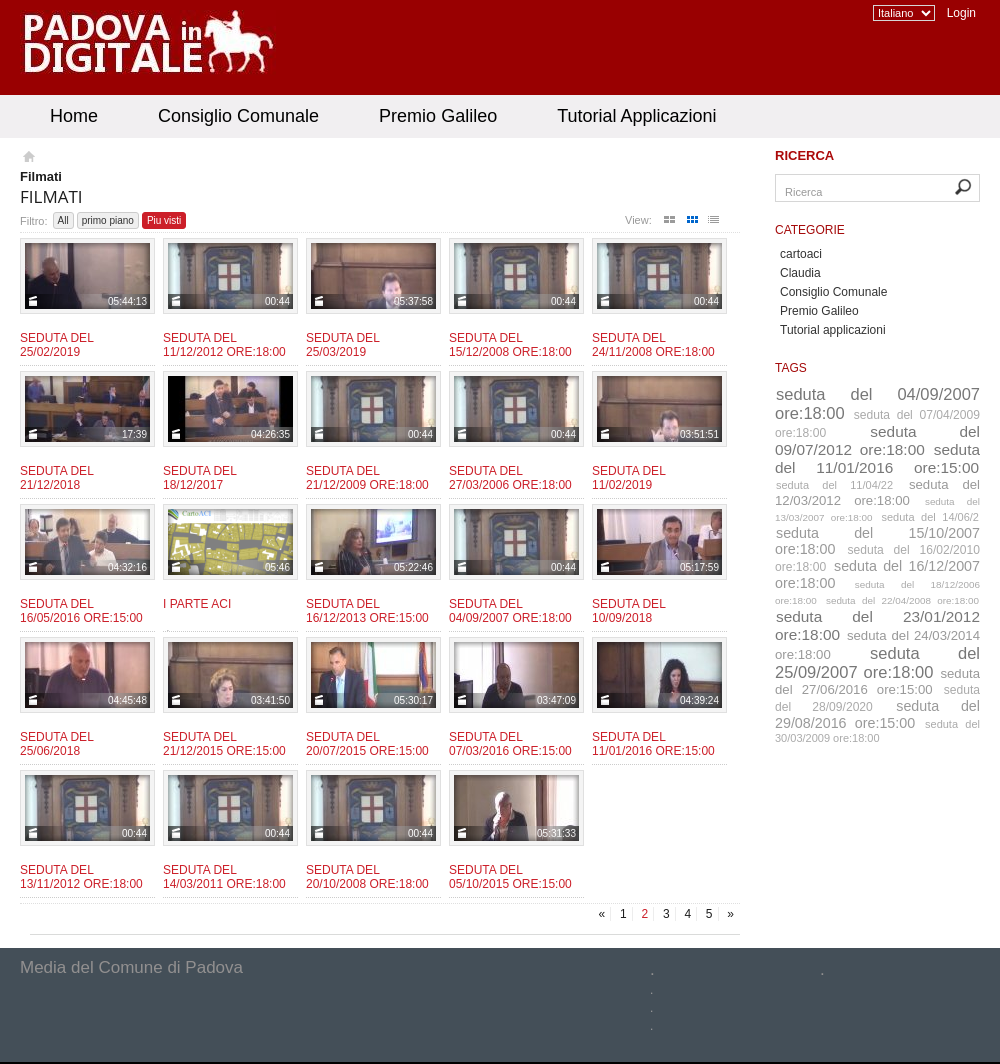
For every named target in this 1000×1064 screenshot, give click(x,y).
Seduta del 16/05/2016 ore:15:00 (81, 611)
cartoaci (801, 254)
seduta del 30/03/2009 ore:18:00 (877, 731)
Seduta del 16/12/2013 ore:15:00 (367, 611)
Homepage (27, 159)
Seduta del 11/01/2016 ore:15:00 (653, 744)
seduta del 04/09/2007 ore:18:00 (877, 403)
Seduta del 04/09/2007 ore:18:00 (510, 611)
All (63, 220)
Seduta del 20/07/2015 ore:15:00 (367, 744)
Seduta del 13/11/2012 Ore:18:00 (81, 877)
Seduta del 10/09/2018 (628, 611)
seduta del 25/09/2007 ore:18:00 (877, 662)
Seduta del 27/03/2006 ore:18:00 (510, 478)
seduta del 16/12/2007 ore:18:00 (877, 574)
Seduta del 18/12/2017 (199, 478)
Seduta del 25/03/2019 (342, 345)
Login (961, 13)
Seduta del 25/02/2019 (56, 345)
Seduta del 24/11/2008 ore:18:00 (653, 345)
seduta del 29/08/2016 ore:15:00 (877, 714)
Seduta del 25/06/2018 (56, 744)
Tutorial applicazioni (833, 330)
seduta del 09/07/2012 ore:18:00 (877, 440)
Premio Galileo (438, 116)
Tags (791, 368)
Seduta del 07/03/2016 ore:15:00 (510, 744)
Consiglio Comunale (238, 116)
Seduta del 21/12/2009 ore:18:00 (367, 478)
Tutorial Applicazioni (636, 116)
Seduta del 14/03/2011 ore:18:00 (224, 877)
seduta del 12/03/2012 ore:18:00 (877, 492)
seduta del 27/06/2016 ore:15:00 (877, 681)
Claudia (800, 273)
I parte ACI (197, 604)
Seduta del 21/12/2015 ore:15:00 (224, 744)
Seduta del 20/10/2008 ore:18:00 (367, 877)
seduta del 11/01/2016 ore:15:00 (877, 458)
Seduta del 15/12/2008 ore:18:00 (510, 345)
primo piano (108, 220)
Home (74, 116)
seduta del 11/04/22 (834, 485)
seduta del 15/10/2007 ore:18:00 (877, 541)
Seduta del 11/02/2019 (628, 478)
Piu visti (164, 220)
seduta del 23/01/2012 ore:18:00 (877, 625)
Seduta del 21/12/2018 (56, 478)
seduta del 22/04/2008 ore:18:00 (902, 600)
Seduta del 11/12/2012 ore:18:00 (224, 345)
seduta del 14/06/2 (931, 517)
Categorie (810, 230)
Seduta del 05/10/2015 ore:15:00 (510, 877)
